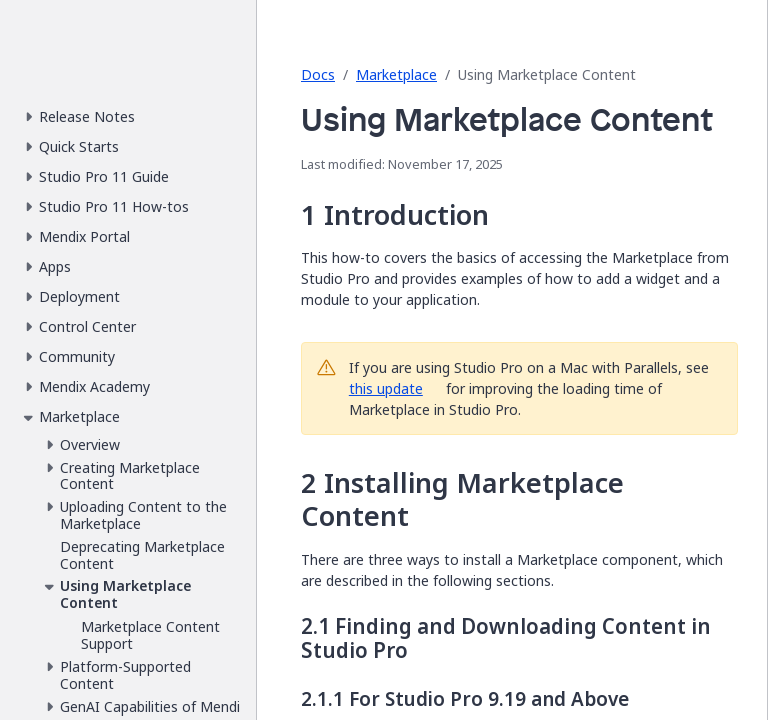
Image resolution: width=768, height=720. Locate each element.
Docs (318, 74)
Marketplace (396, 74)
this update (386, 388)
